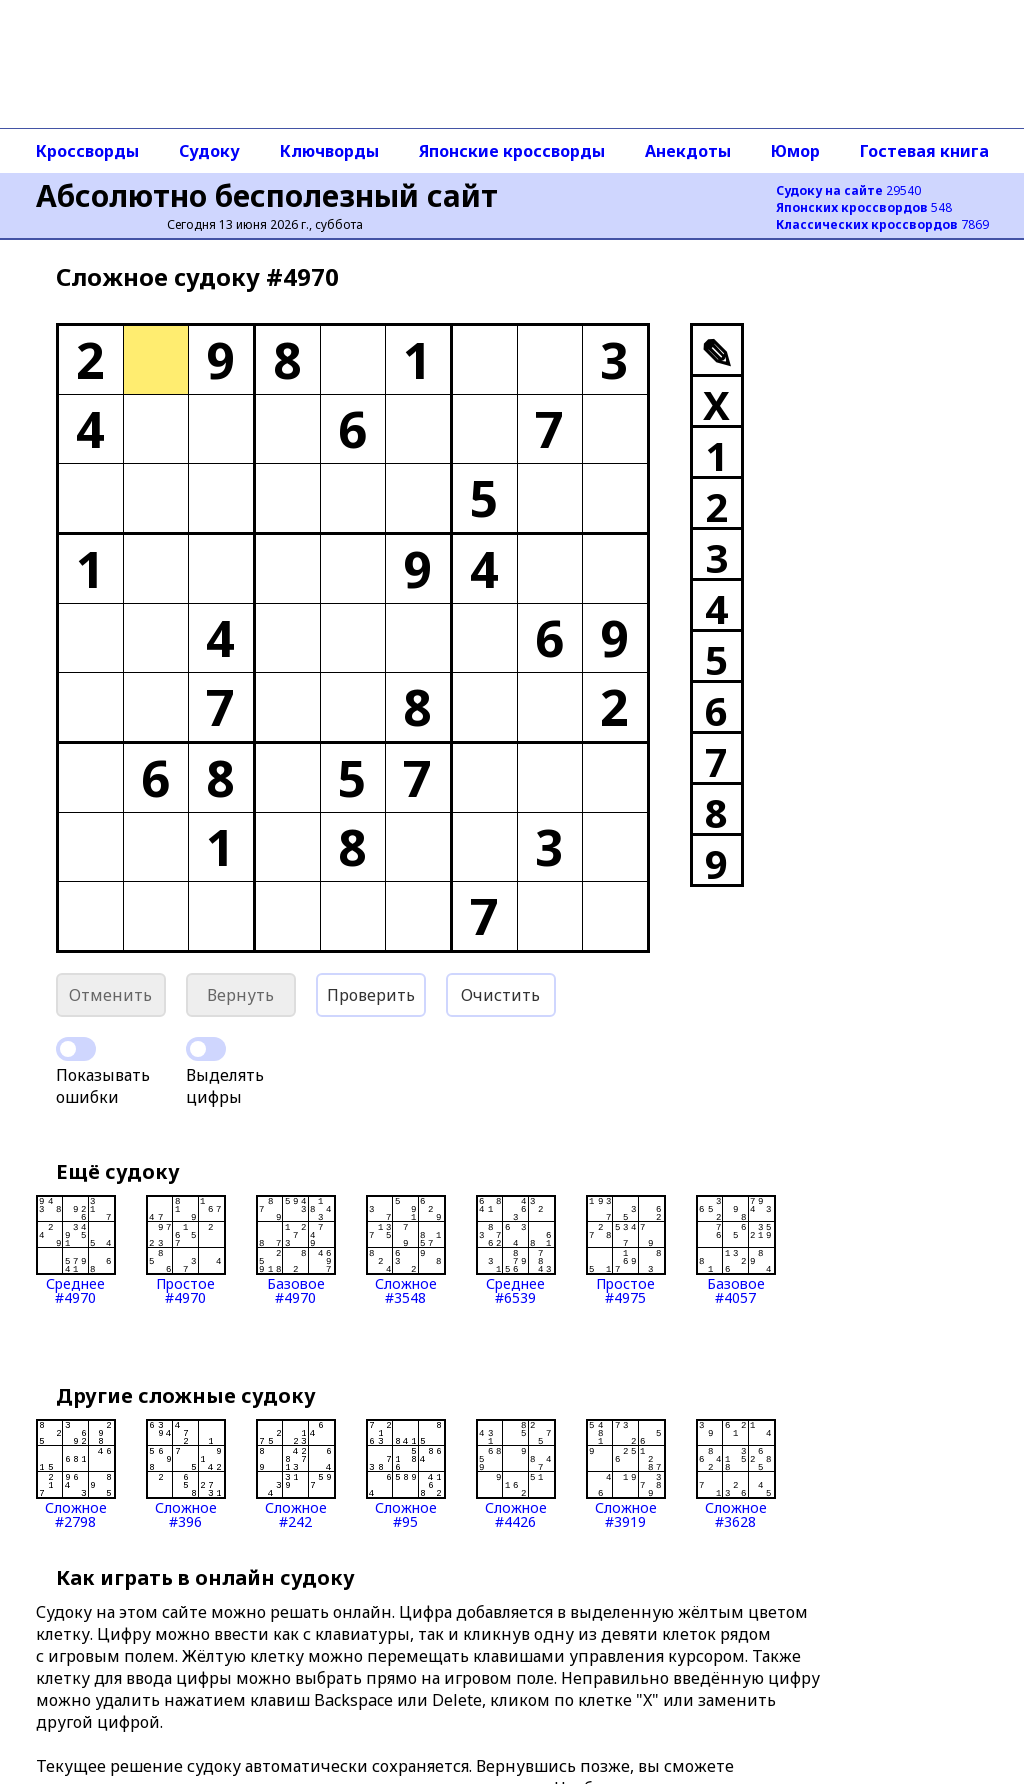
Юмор (795, 151)
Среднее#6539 (516, 1250)
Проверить (371, 995)
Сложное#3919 (626, 1474)
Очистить (500, 995)
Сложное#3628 (736, 1474)
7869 (882, 224)
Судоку (209, 151)
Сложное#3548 (406, 1250)
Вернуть (240, 995)
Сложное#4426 (516, 1474)
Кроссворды (87, 151)
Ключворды (329, 151)
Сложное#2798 (76, 1474)
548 (864, 207)
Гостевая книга (924, 151)
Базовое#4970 (296, 1250)
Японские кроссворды (512, 151)
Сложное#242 (296, 1474)
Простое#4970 (186, 1250)
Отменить (110, 995)
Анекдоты (688, 151)
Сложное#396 (186, 1474)
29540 (848, 190)
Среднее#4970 (76, 1250)
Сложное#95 (406, 1474)
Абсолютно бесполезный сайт (267, 195)
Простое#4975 (626, 1250)
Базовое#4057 (736, 1250)
